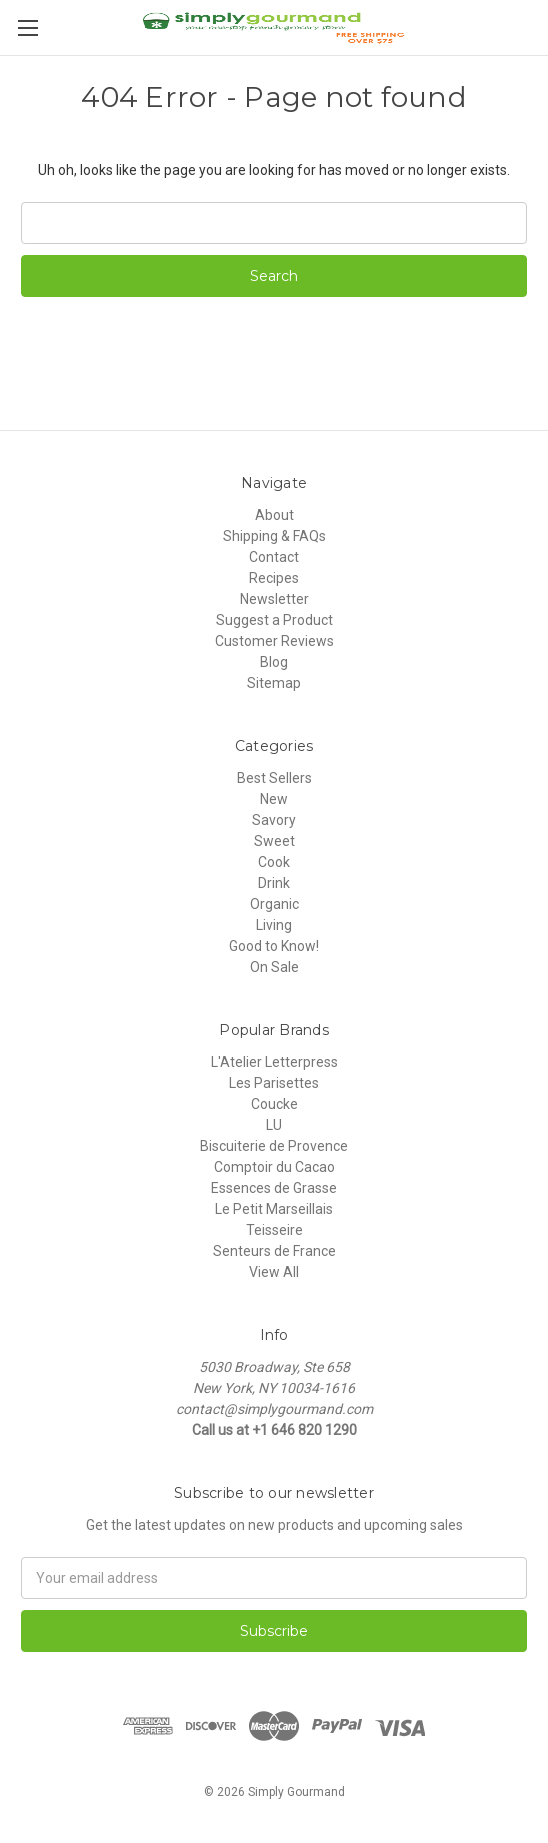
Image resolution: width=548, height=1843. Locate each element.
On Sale (274, 967)
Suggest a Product (274, 620)
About (274, 515)
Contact (274, 557)
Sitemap (274, 683)
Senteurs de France (274, 1251)
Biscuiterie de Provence (274, 1146)
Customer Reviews (274, 641)
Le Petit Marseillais (274, 1209)
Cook (274, 862)
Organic (274, 904)
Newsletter (274, 599)
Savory (274, 820)
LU (274, 1125)
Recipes (274, 578)
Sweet (274, 841)
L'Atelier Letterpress (274, 1062)
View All (274, 1272)
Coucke (274, 1104)
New (274, 799)
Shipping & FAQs (274, 536)
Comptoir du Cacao (274, 1167)
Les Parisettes (274, 1083)
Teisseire (274, 1230)
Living (274, 925)
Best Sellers (274, 778)
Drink (274, 883)
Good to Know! (274, 946)
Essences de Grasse (274, 1188)
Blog (274, 662)
